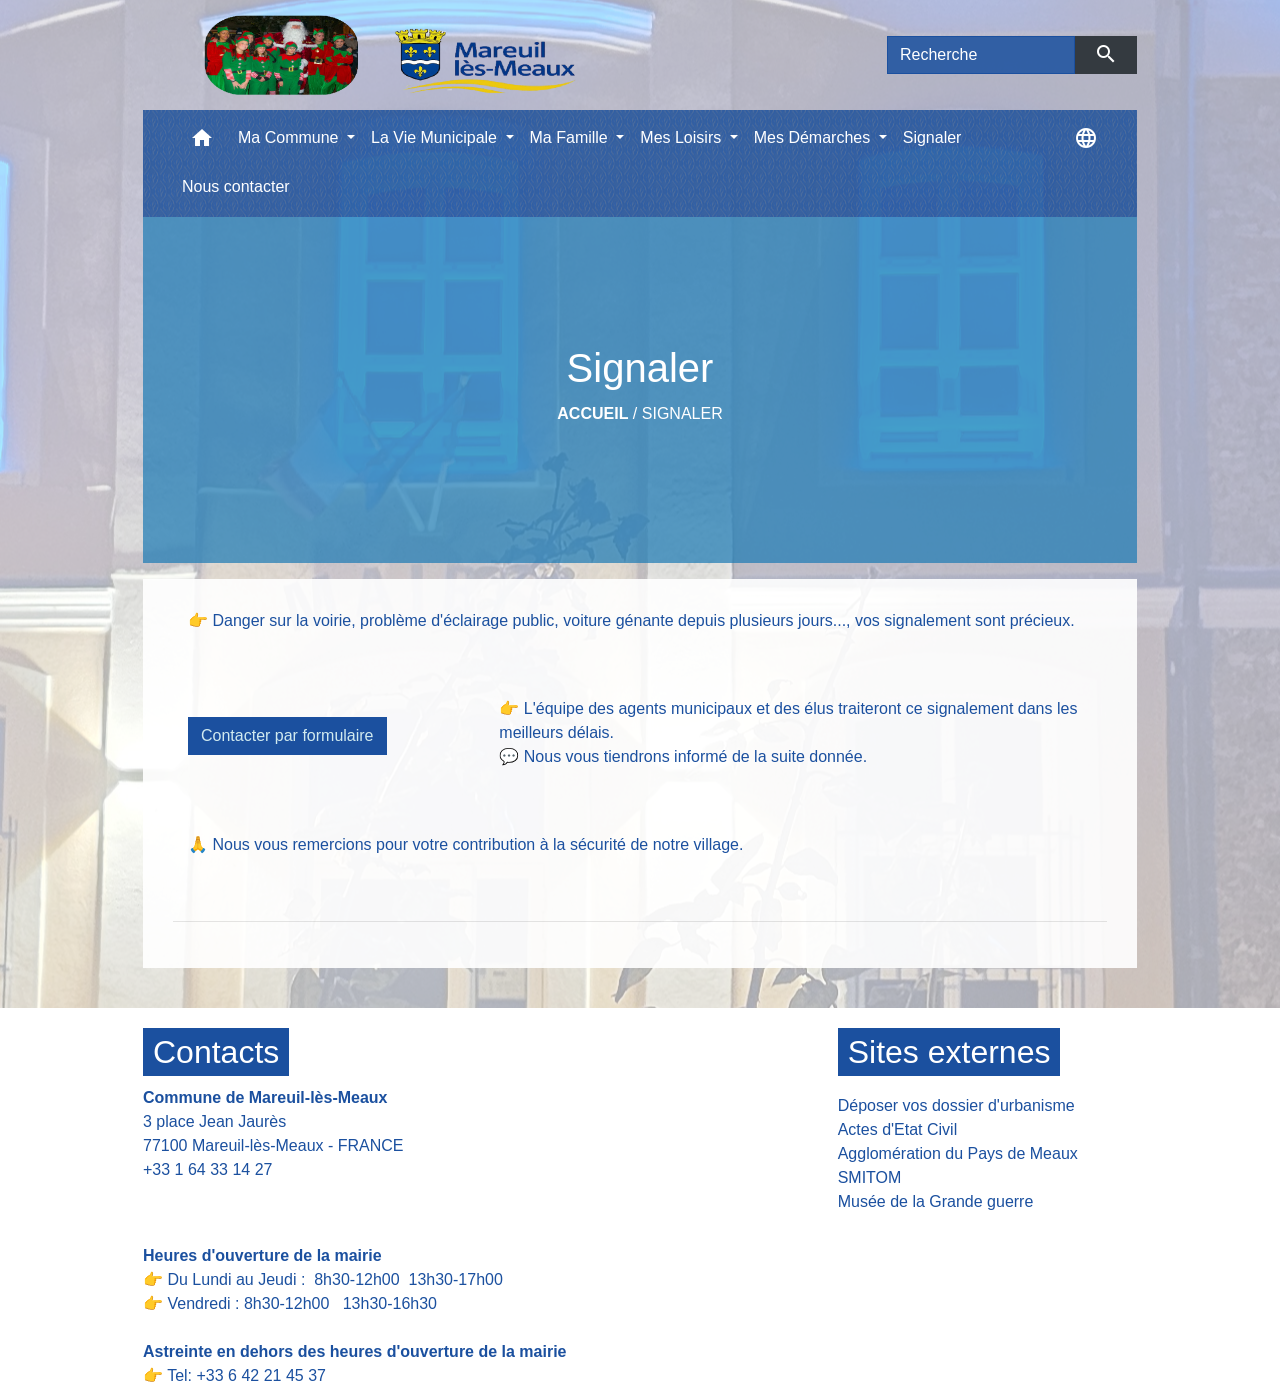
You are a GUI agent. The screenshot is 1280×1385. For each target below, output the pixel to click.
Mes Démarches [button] (814, 137)
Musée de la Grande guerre (936, 1201)
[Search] (981, 55)
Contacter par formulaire (287, 735)
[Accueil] (389, 55)
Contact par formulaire (235, 1200)
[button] (202, 142)
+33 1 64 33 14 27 (207, 1169)
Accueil (592, 413)
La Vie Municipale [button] (436, 137)
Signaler (682, 413)
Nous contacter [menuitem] (236, 186)
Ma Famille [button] (571, 137)
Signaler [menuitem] (932, 137)
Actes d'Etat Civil (898, 1129)
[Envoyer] (1106, 55)
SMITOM (870, 1177)
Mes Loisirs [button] (682, 137)
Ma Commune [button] (290, 137)
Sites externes (949, 1052)
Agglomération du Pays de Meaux (958, 1153)
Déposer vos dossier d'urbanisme (956, 1105)
